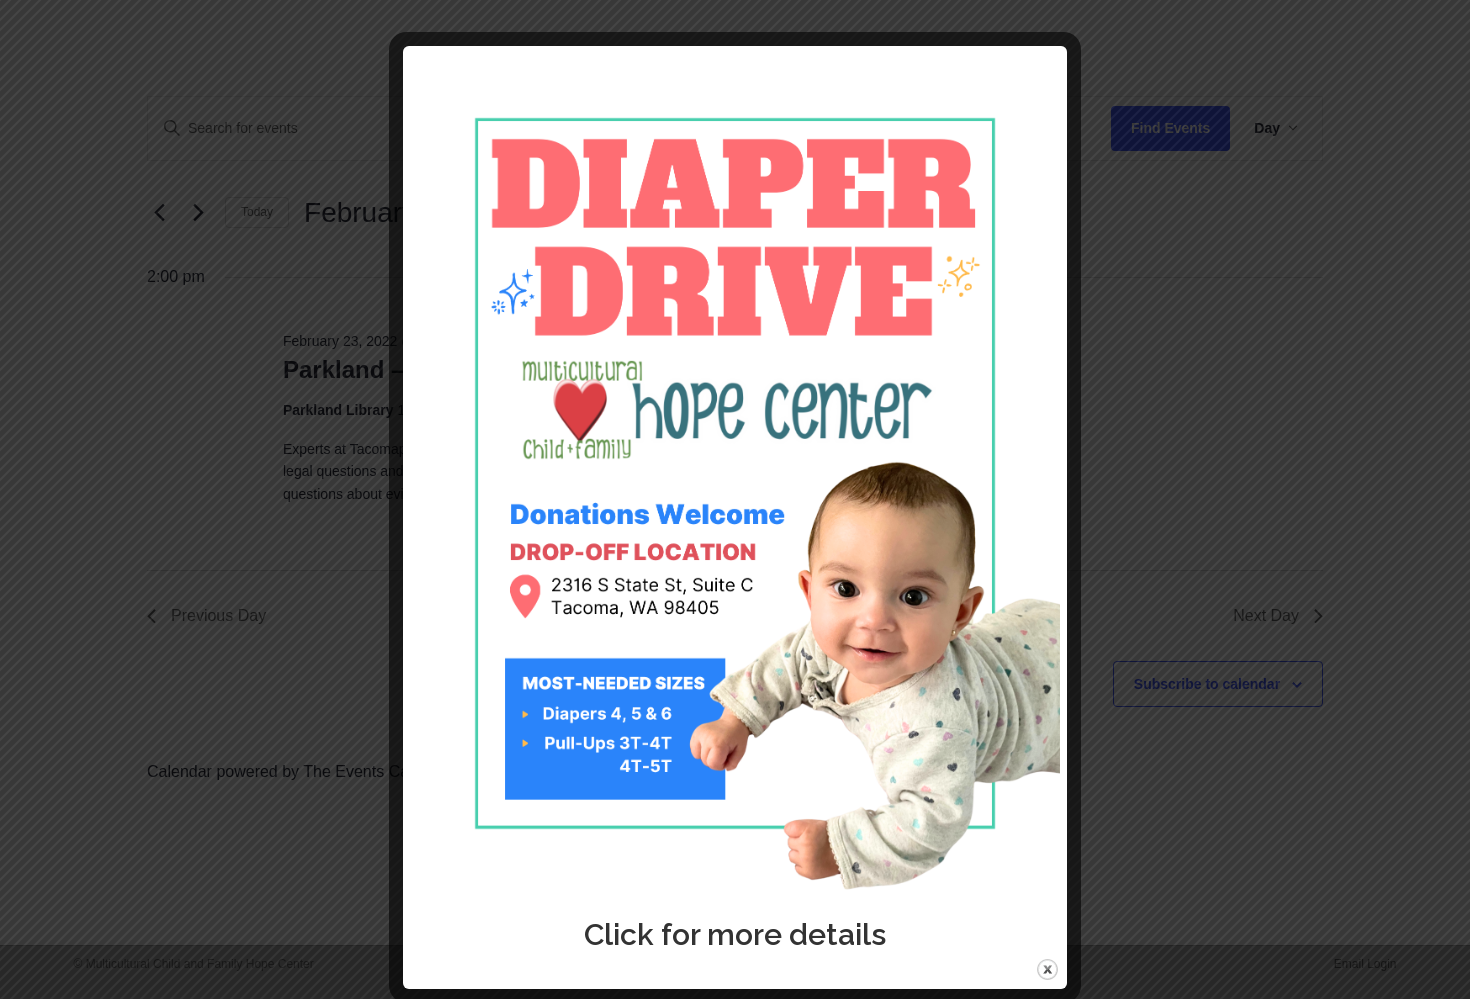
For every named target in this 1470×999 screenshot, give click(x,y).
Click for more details (735, 934)
